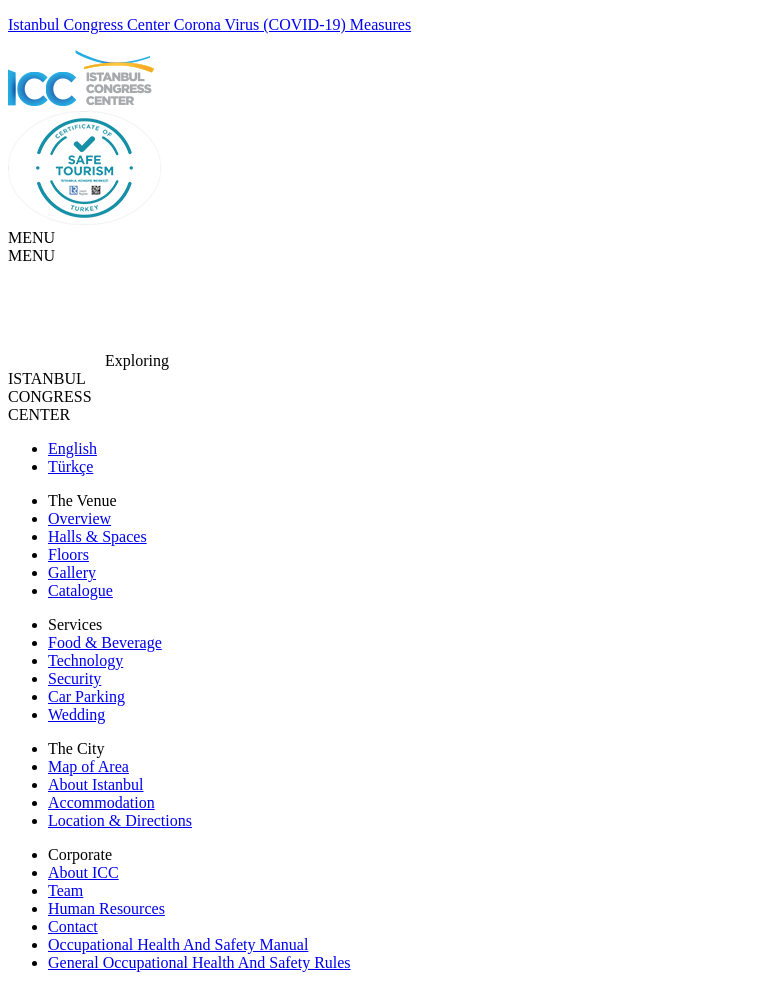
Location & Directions (120, 820)
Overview (79, 518)
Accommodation (101, 802)
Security (74, 678)
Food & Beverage (105, 642)
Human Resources (106, 908)
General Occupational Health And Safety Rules (199, 962)
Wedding (76, 714)
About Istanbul (96, 784)
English (72, 448)
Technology (85, 660)
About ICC (83, 872)
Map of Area (88, 766)
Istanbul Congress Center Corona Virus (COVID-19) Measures (209, 24)
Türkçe (70, 466)
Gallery (72, 572)
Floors (68, 554)
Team (65, 890)
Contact (73, 926)
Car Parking (86, 696)
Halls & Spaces (97, 536)
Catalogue (80, 590)
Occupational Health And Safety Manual (178, 944)
